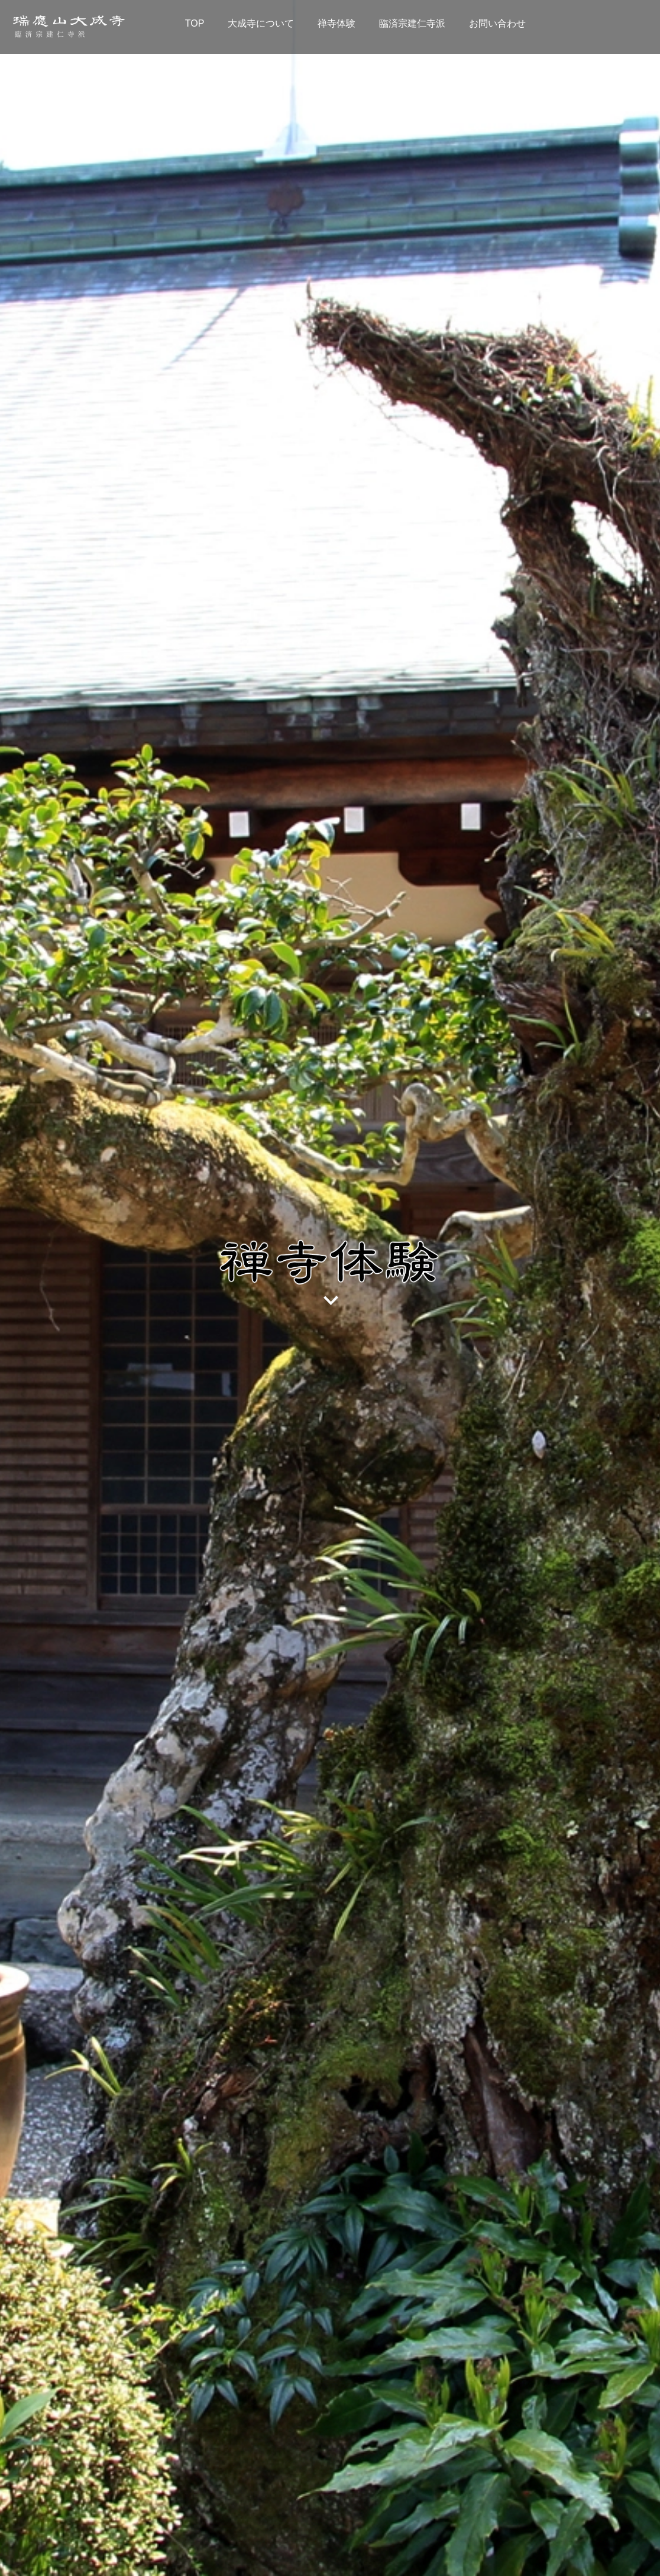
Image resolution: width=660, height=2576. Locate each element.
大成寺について (261, 23)
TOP (195, 23)
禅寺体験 (336, 23)
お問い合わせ (497, 23)
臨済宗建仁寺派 (412, 23)
